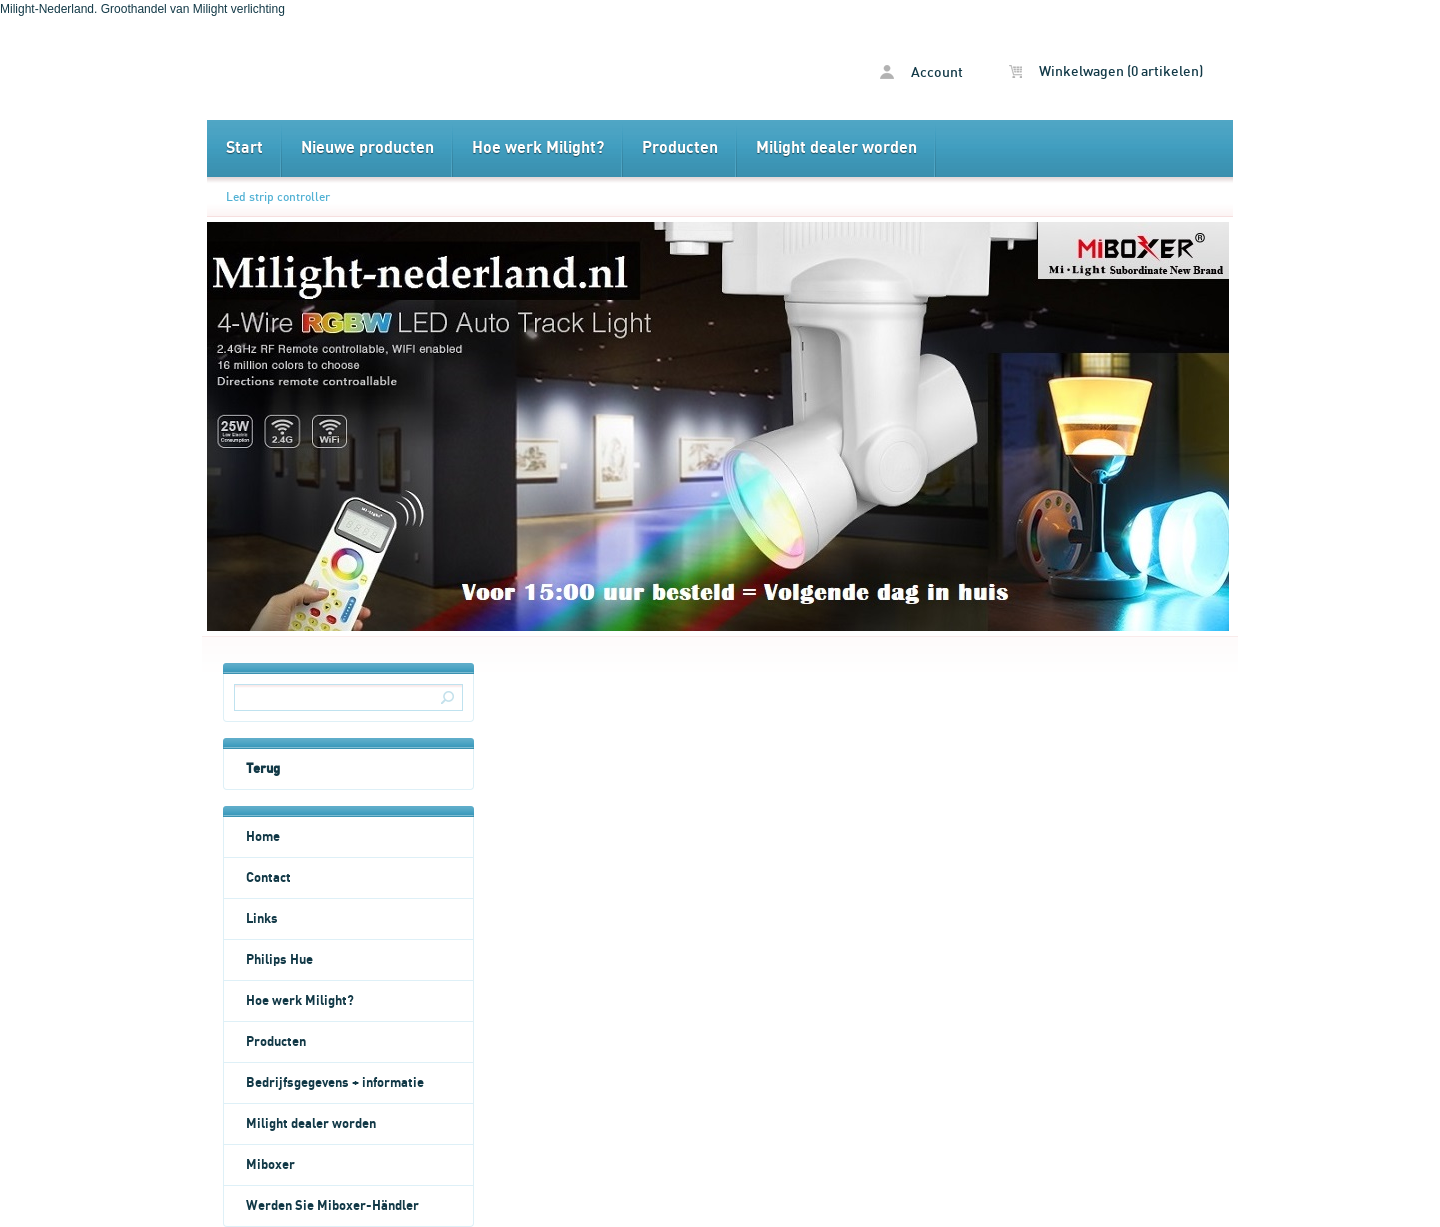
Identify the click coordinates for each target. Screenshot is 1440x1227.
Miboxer (270, 1165)
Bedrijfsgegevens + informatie (335, 1083)
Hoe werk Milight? (538, 148)
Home (263, 837)
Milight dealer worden (836, 148)
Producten (680, 148)
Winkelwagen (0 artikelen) (1106, 72)
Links (262, 919)
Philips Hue (279, 960)
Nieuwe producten (367, 148)
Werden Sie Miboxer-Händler (332, 1206)
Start (244, 148)
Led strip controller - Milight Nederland (463, 69)
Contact (268, 878)
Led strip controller (278, 197)
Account (921, 72)
